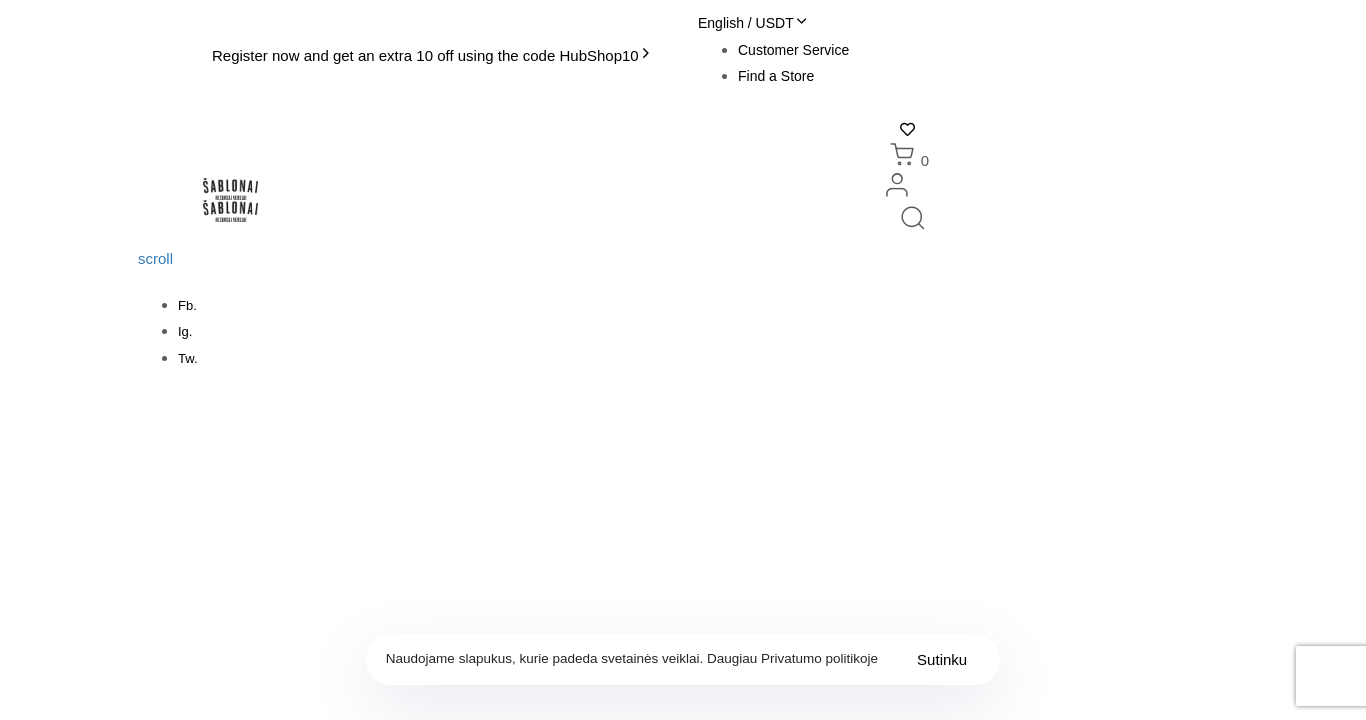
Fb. (187, 305)
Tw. (188, 358)
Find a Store (776, 76)
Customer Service (793, 50)
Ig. (185, 331)
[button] (752, 22)
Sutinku (942, 659)
